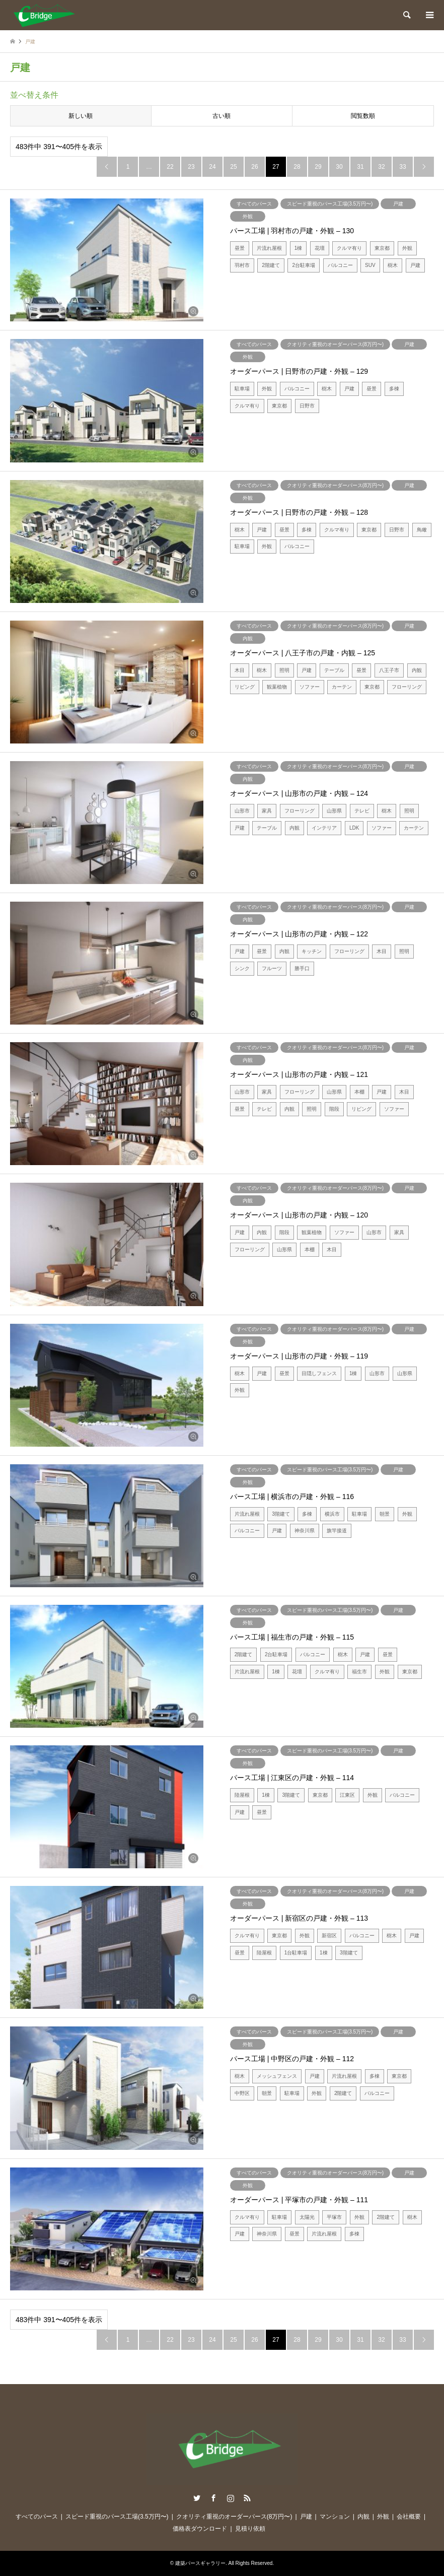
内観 (248, 638)
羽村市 (242, 265)
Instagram (230, 2497)
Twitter (196, 2497)
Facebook (213, 2497)
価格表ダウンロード (200, 2528)
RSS (247, 2497)
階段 (334, 1109)
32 (381, 166)
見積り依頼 (250, 2528)
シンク (242, 968)
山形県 (334, 811)
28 (296, 166)
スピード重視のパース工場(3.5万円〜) (330, 204)
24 (212, 166)
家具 (267, 811)
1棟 (298, 248)
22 (170, 166)
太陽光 (307, 2217)
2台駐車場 (303, 265)
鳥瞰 (422, 529)
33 (402, 166)
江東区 (347, 1795)
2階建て (271, 265)
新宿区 (329, 1935)
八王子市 (389, 670)
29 (318, 166)
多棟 (394, 388)
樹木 (393, 265)
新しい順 (80, 115)
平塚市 (334, 2217)
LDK (354, 828)
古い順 (221, 115)
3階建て (281, 1514)
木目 (240, 670)
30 (339, 166)
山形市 (242, 811)
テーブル (334, 670)
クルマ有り (349, 248)
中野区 (242, 2093)
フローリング (407, 687)
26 (254, 166)
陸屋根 (242, 1795)
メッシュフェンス (277, 2076)
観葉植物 (277, 687)
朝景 (385, 1514)
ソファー (310, 687)
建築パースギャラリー (200, 2563)
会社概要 (409, 2516)
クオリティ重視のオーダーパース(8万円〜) (335, 344)
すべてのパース (254, 204)
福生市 (359, 1671)
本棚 (359, 1092)
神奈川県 (304, 1530)
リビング (245, 687)
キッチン (312, 951)
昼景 (240, 248)
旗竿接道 (337, 1530)
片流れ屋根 (269, 248)
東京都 (382, 248)
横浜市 (332, 1514)
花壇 (320, 248)
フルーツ (272, 968)
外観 (248, 216)
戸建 (398, 204)
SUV (370, 265)
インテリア (324, 828)
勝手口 (302, 968)
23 (191, 166)
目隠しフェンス (319, 1373)
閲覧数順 (363, 115)
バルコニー (340, 265)
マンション (335, 2516)
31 (360, 166)
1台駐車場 (296, 1952)
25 (233, 166)
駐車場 (242, 388)
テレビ (361, 811)
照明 (284, 670)
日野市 (307, 406)
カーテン (342, 687)
